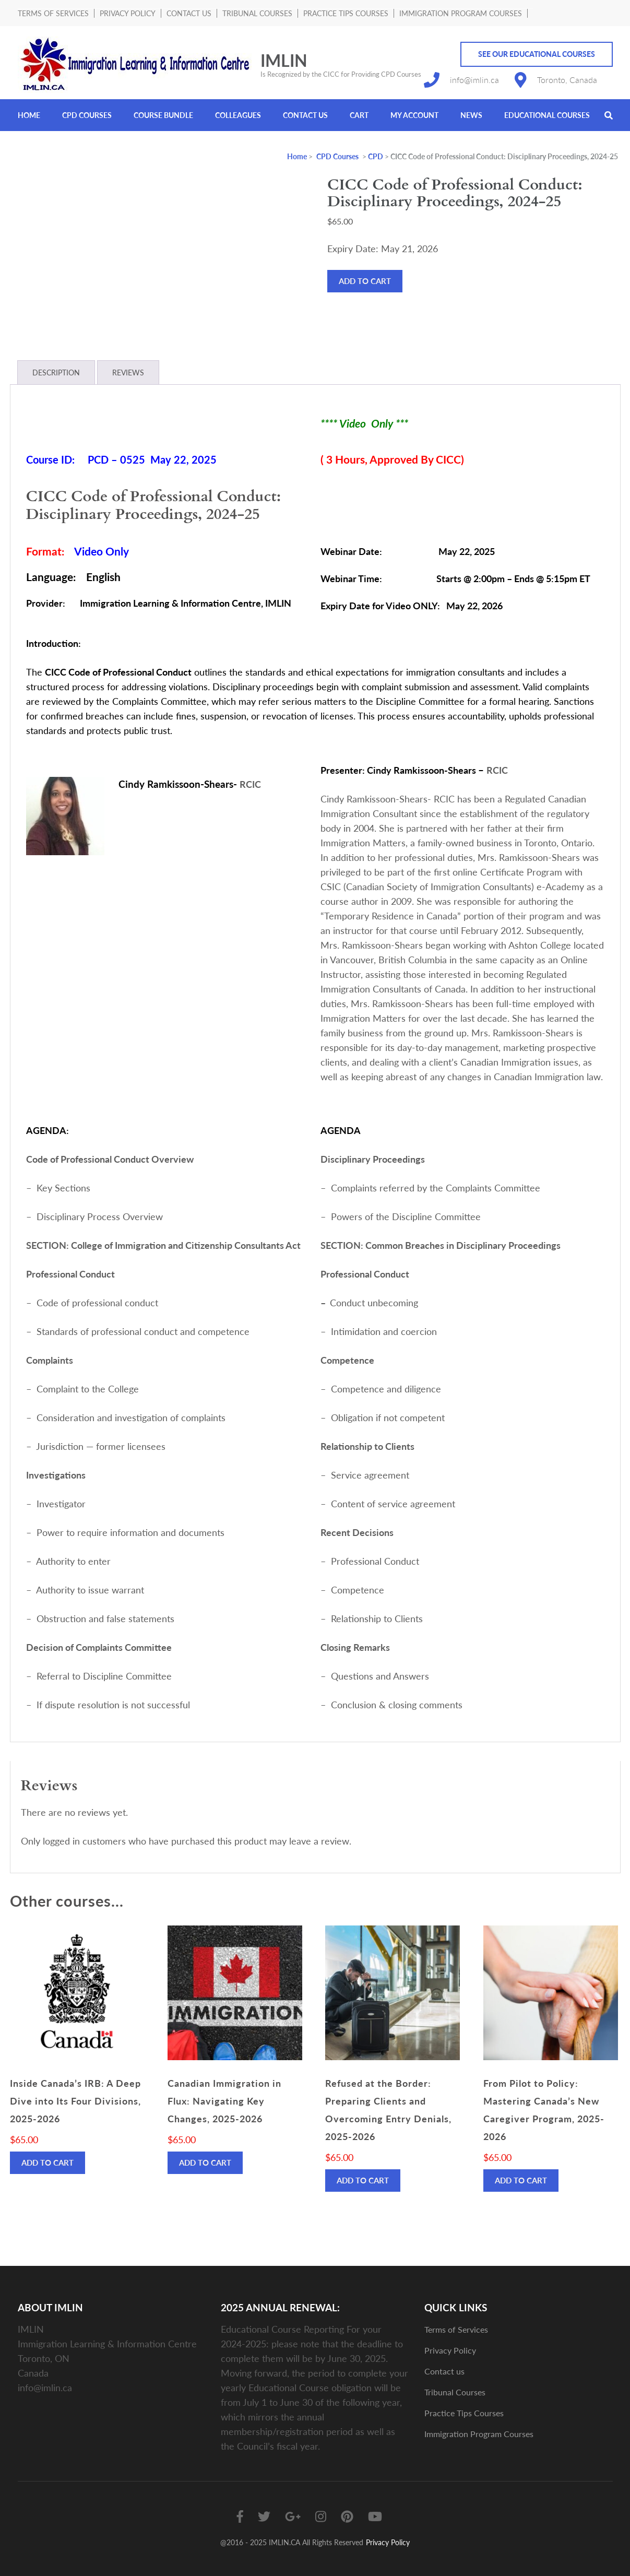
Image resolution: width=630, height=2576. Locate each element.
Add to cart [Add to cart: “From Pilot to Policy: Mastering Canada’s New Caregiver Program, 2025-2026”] (521, 2180)
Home (29, 115)
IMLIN (283, 60)
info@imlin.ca (474, 80)
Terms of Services (53, 13)
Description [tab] (56, 372)
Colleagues (238, 115)
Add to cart (365, 281)
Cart (359, 115)
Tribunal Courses (257, 13)
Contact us (189, 13)
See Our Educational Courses (536, 54)
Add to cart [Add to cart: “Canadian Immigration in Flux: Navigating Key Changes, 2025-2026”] (205, 2162)
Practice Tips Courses (345, 13)
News (471, 115)
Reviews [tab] (128, 372)
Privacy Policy (128, 13)
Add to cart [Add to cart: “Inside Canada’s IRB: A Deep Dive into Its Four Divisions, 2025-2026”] (47, 2162)
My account (414, 115)
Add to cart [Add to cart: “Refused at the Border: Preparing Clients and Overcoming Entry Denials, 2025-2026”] (363, 2180)
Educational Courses (547, 115)
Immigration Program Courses (460, 13)
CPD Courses (87, 115)
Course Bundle (163, 115)
